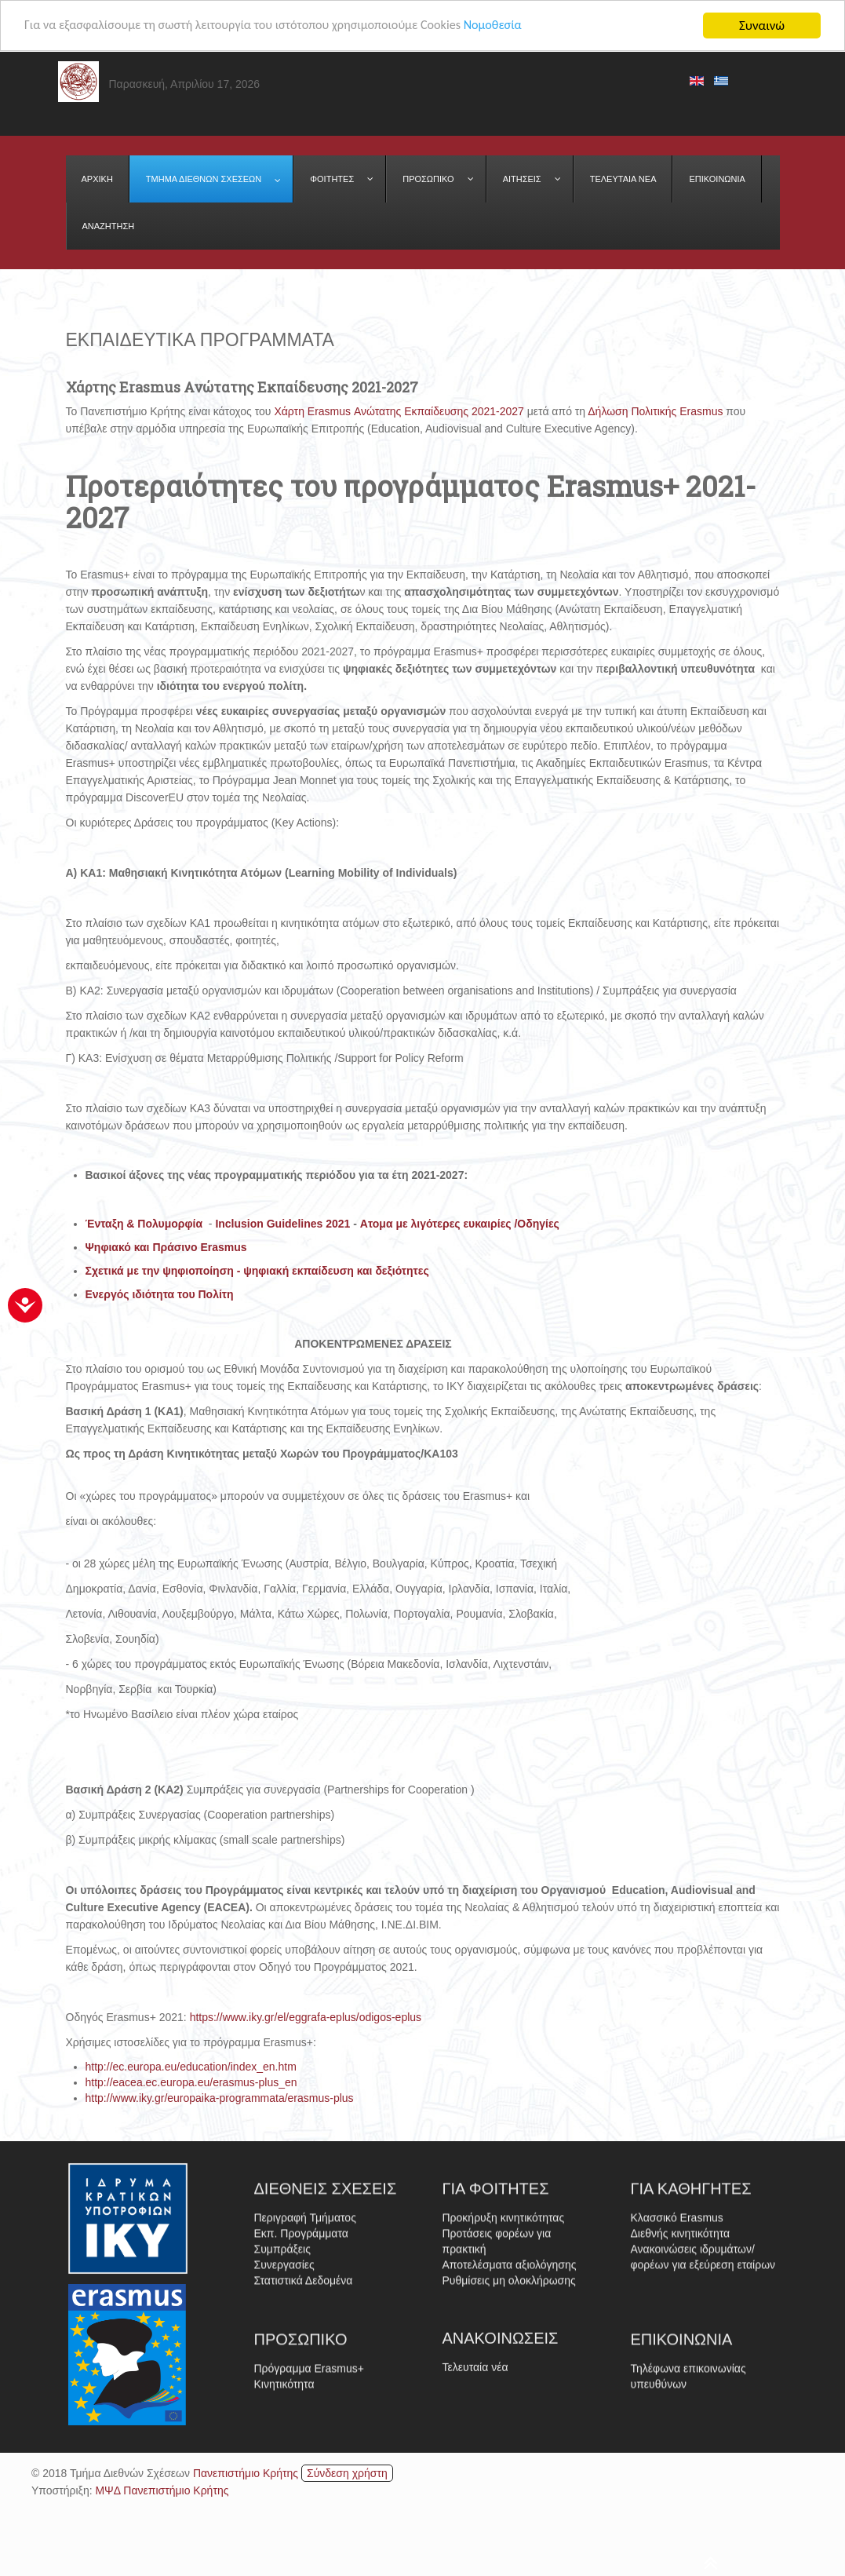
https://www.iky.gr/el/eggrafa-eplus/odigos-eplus (305, 2017)
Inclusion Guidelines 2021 (282, 1223)
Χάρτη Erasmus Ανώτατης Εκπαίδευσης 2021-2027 (398, 411)
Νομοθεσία (517, 26)
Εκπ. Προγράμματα (301, 2333)
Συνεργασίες (284, 2365)
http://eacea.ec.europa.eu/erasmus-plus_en (191, 2082)
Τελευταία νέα (475, 2424)
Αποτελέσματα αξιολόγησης (510, 2365)
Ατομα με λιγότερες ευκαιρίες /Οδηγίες (459, 1223)
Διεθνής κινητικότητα (680, 2333)
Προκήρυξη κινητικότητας (504, 2317)
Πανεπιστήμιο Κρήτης (245, 2473)
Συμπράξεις (282, 2349)
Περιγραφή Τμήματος (305, 2317)
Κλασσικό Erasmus (677, 2317)
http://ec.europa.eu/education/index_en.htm (191, 2066)
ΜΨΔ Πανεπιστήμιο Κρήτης (161, 2490)
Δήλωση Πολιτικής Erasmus (654, 411)
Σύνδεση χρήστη (347, 2473)
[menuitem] (97, 179)
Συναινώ (762, 25)
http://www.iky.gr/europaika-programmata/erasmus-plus (220, 2098)
